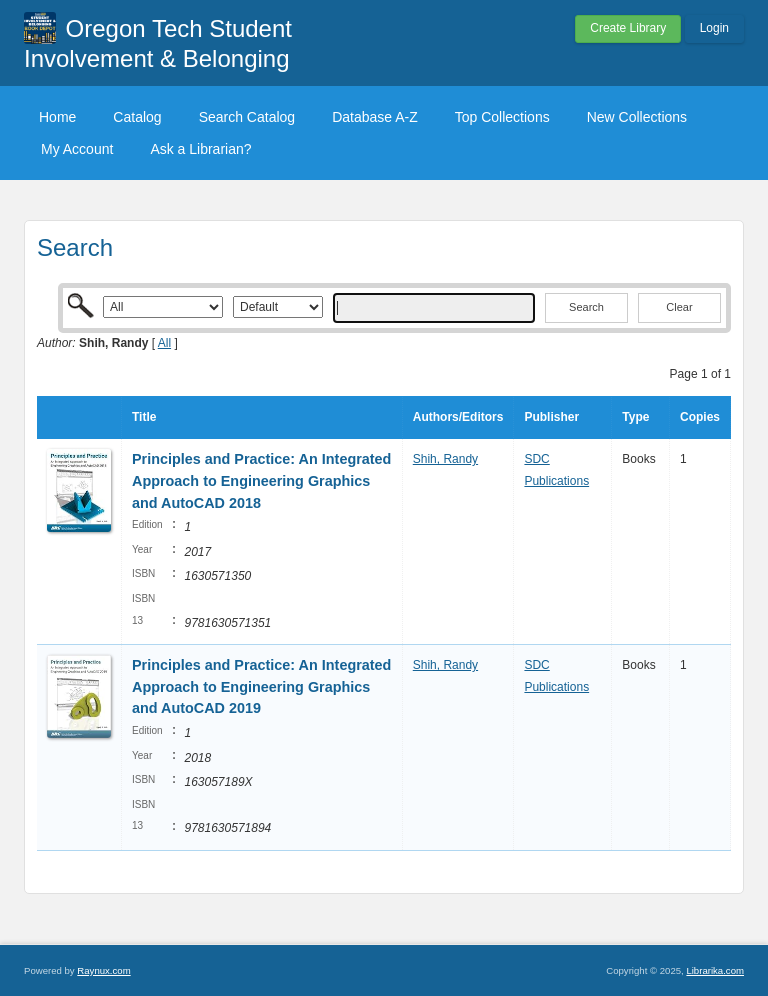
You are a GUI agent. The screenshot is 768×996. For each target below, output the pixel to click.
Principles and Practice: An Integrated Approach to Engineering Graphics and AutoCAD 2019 (261, 686)
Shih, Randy (445, 459)
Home (57, 117)
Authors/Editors (458, 417)
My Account (77, 149)
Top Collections (502, 117)
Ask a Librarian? (200, 149)
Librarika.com (715, 970)
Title (144, 417)
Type (635, 417)
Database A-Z (375, 117)
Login (714, 28)
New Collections (637, 117)
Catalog (137, 117)
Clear (679, 307)
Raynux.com (103, 970)
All (164, 343)
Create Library (628, 28)
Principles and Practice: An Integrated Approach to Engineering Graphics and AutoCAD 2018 (261, 480)
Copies (700, 417)
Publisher (551, 417)
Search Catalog (247, 117)
